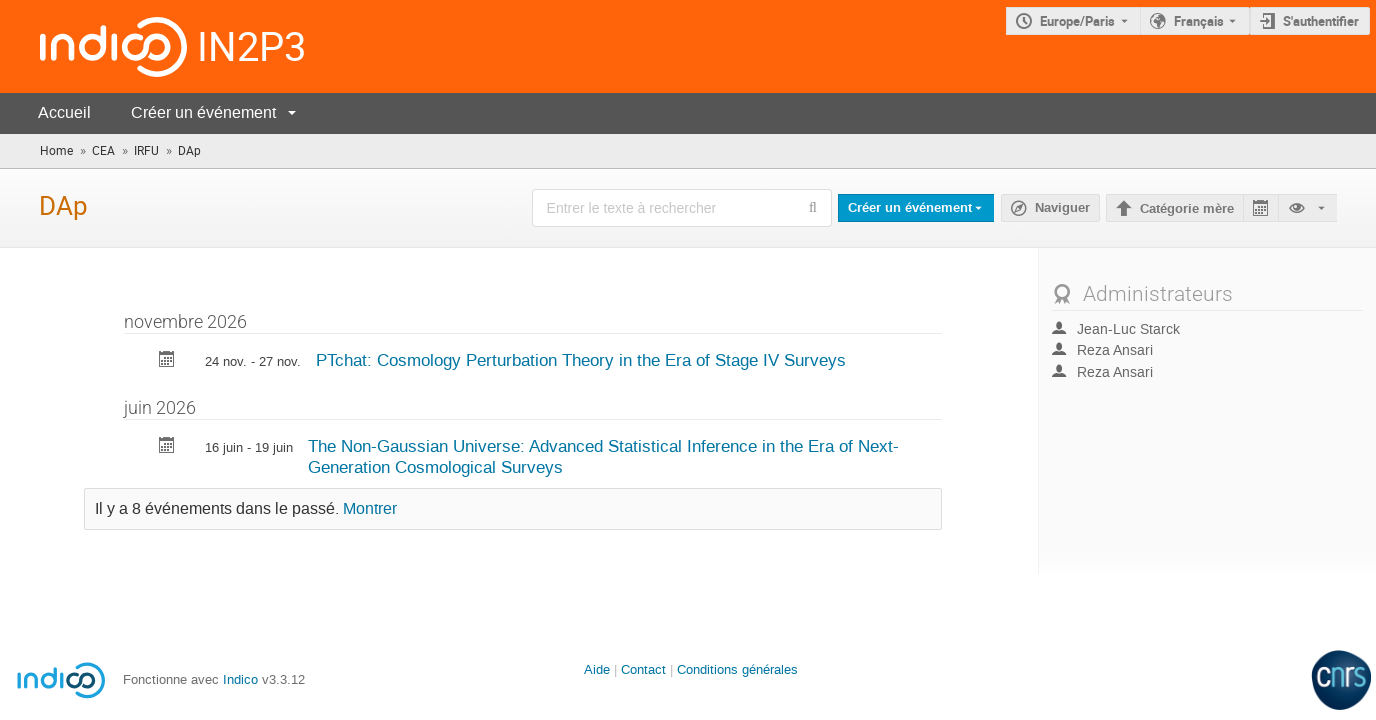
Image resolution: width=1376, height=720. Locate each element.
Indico (240, 679)
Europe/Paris (1077, 21)
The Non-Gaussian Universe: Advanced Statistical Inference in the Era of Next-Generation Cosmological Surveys (603, 456)
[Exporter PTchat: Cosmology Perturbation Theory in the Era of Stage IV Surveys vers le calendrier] (167, 361)
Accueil (64, 112)
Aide (597, 669)
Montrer (370, 509)
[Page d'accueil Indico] (93, 46)
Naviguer (1062, 208)
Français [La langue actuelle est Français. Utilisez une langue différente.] (1199, 21)
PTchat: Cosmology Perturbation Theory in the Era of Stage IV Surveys (581, 360)
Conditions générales (737, 669)
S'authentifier (1321, 21)
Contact (643, 669)
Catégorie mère (1187, 209)
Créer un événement (203, 112)
